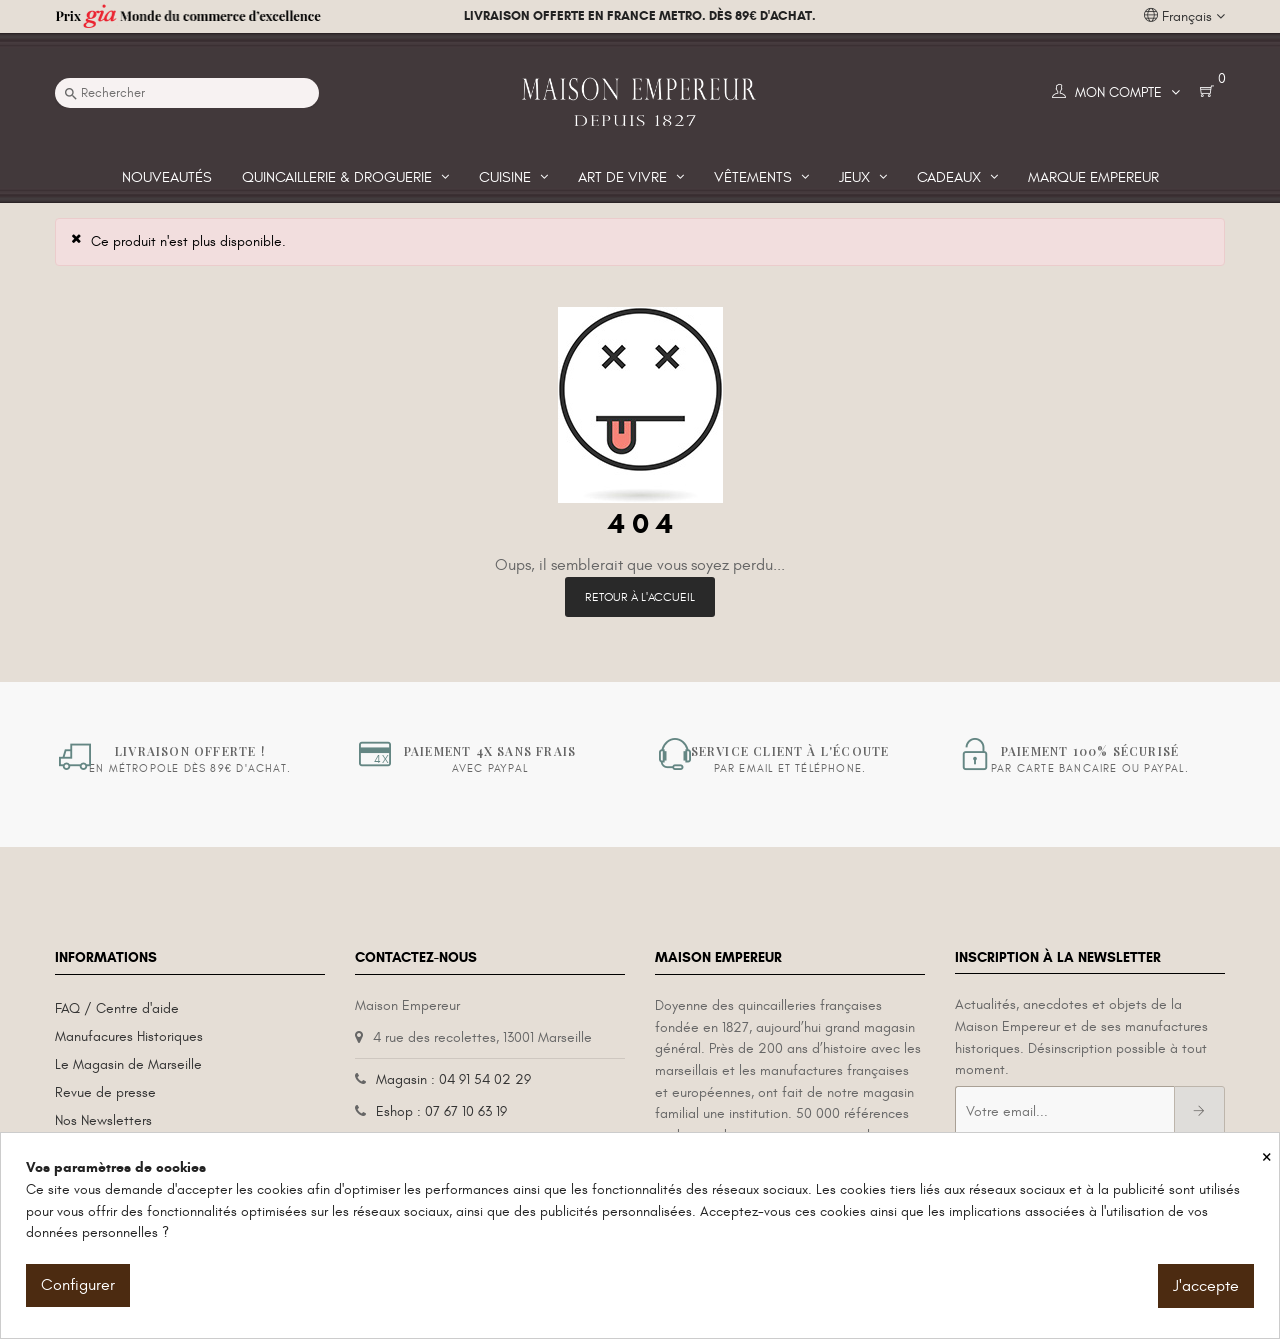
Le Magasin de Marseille (128, 1064)
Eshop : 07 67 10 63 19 (441, 1111)
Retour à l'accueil (640, 597)
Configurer (78, 1285)
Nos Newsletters (103, 1120)
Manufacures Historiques (129, 1036)
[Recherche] (187, 93)
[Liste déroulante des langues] (1184, 17)
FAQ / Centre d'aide (117, 1008)
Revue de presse (105, 1092)
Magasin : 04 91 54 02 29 (453, 1079)
